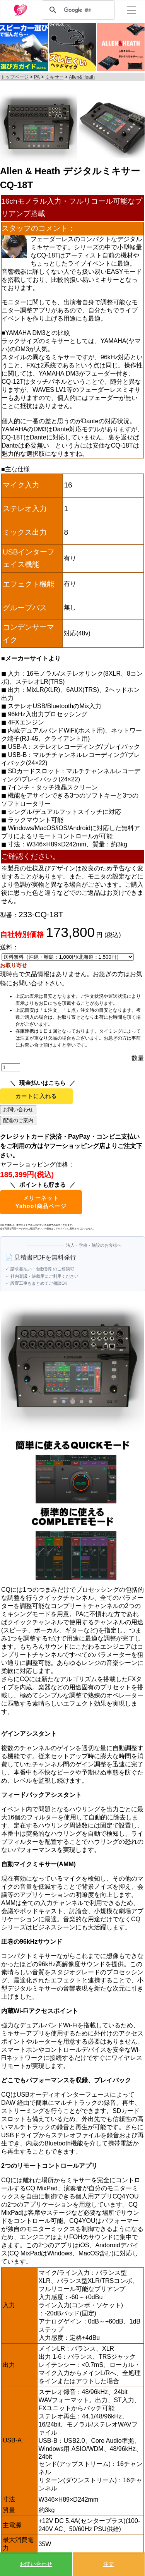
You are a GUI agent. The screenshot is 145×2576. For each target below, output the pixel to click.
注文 (108, 2564)
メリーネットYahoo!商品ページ (41, 1202)
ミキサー (54, 77)
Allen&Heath (82, 77)
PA (37, 77)
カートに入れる (36, 1096)
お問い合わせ (36, 2564)
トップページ (15, 77)
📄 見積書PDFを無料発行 (40, 1257)
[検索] (77, 10)
